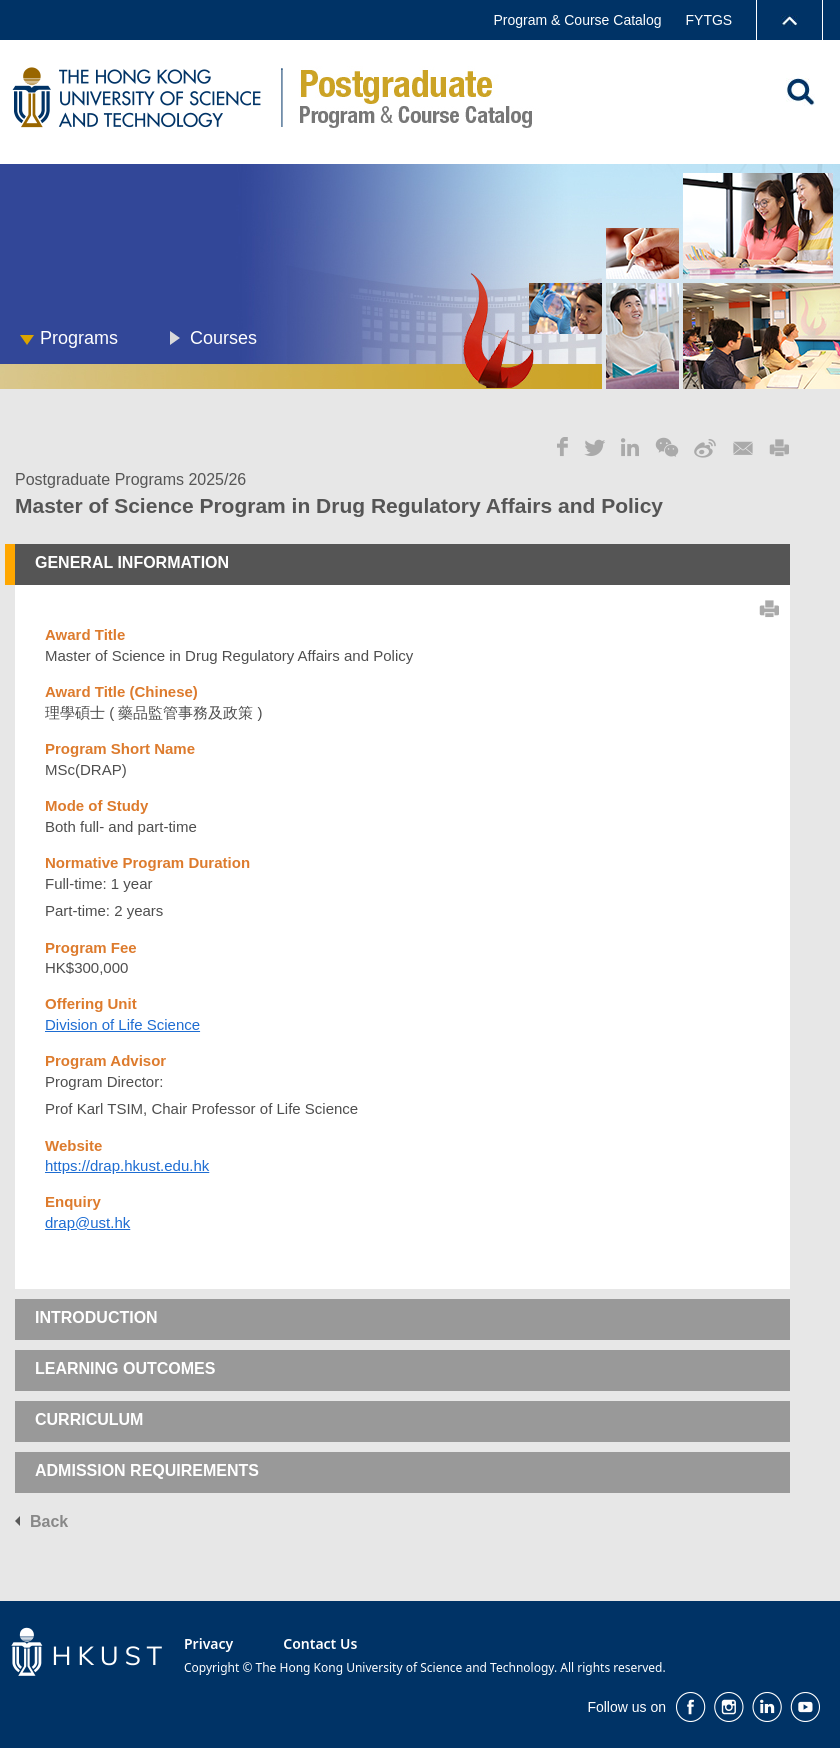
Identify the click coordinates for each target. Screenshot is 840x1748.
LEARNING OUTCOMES (125, 1368)
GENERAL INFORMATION (132, 562)
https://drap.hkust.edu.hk (127, 1165)
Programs (79, 338)
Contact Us (320, 1643)
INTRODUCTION (96, 1317)
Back (49, 1521)
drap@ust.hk (87, 1222)
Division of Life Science (122, 1024)
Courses (223, 338)
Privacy (208, 1643)
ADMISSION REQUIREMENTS (147, 1470)
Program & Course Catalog (577, 20)
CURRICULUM (89, 1419)
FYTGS (709, 20)
